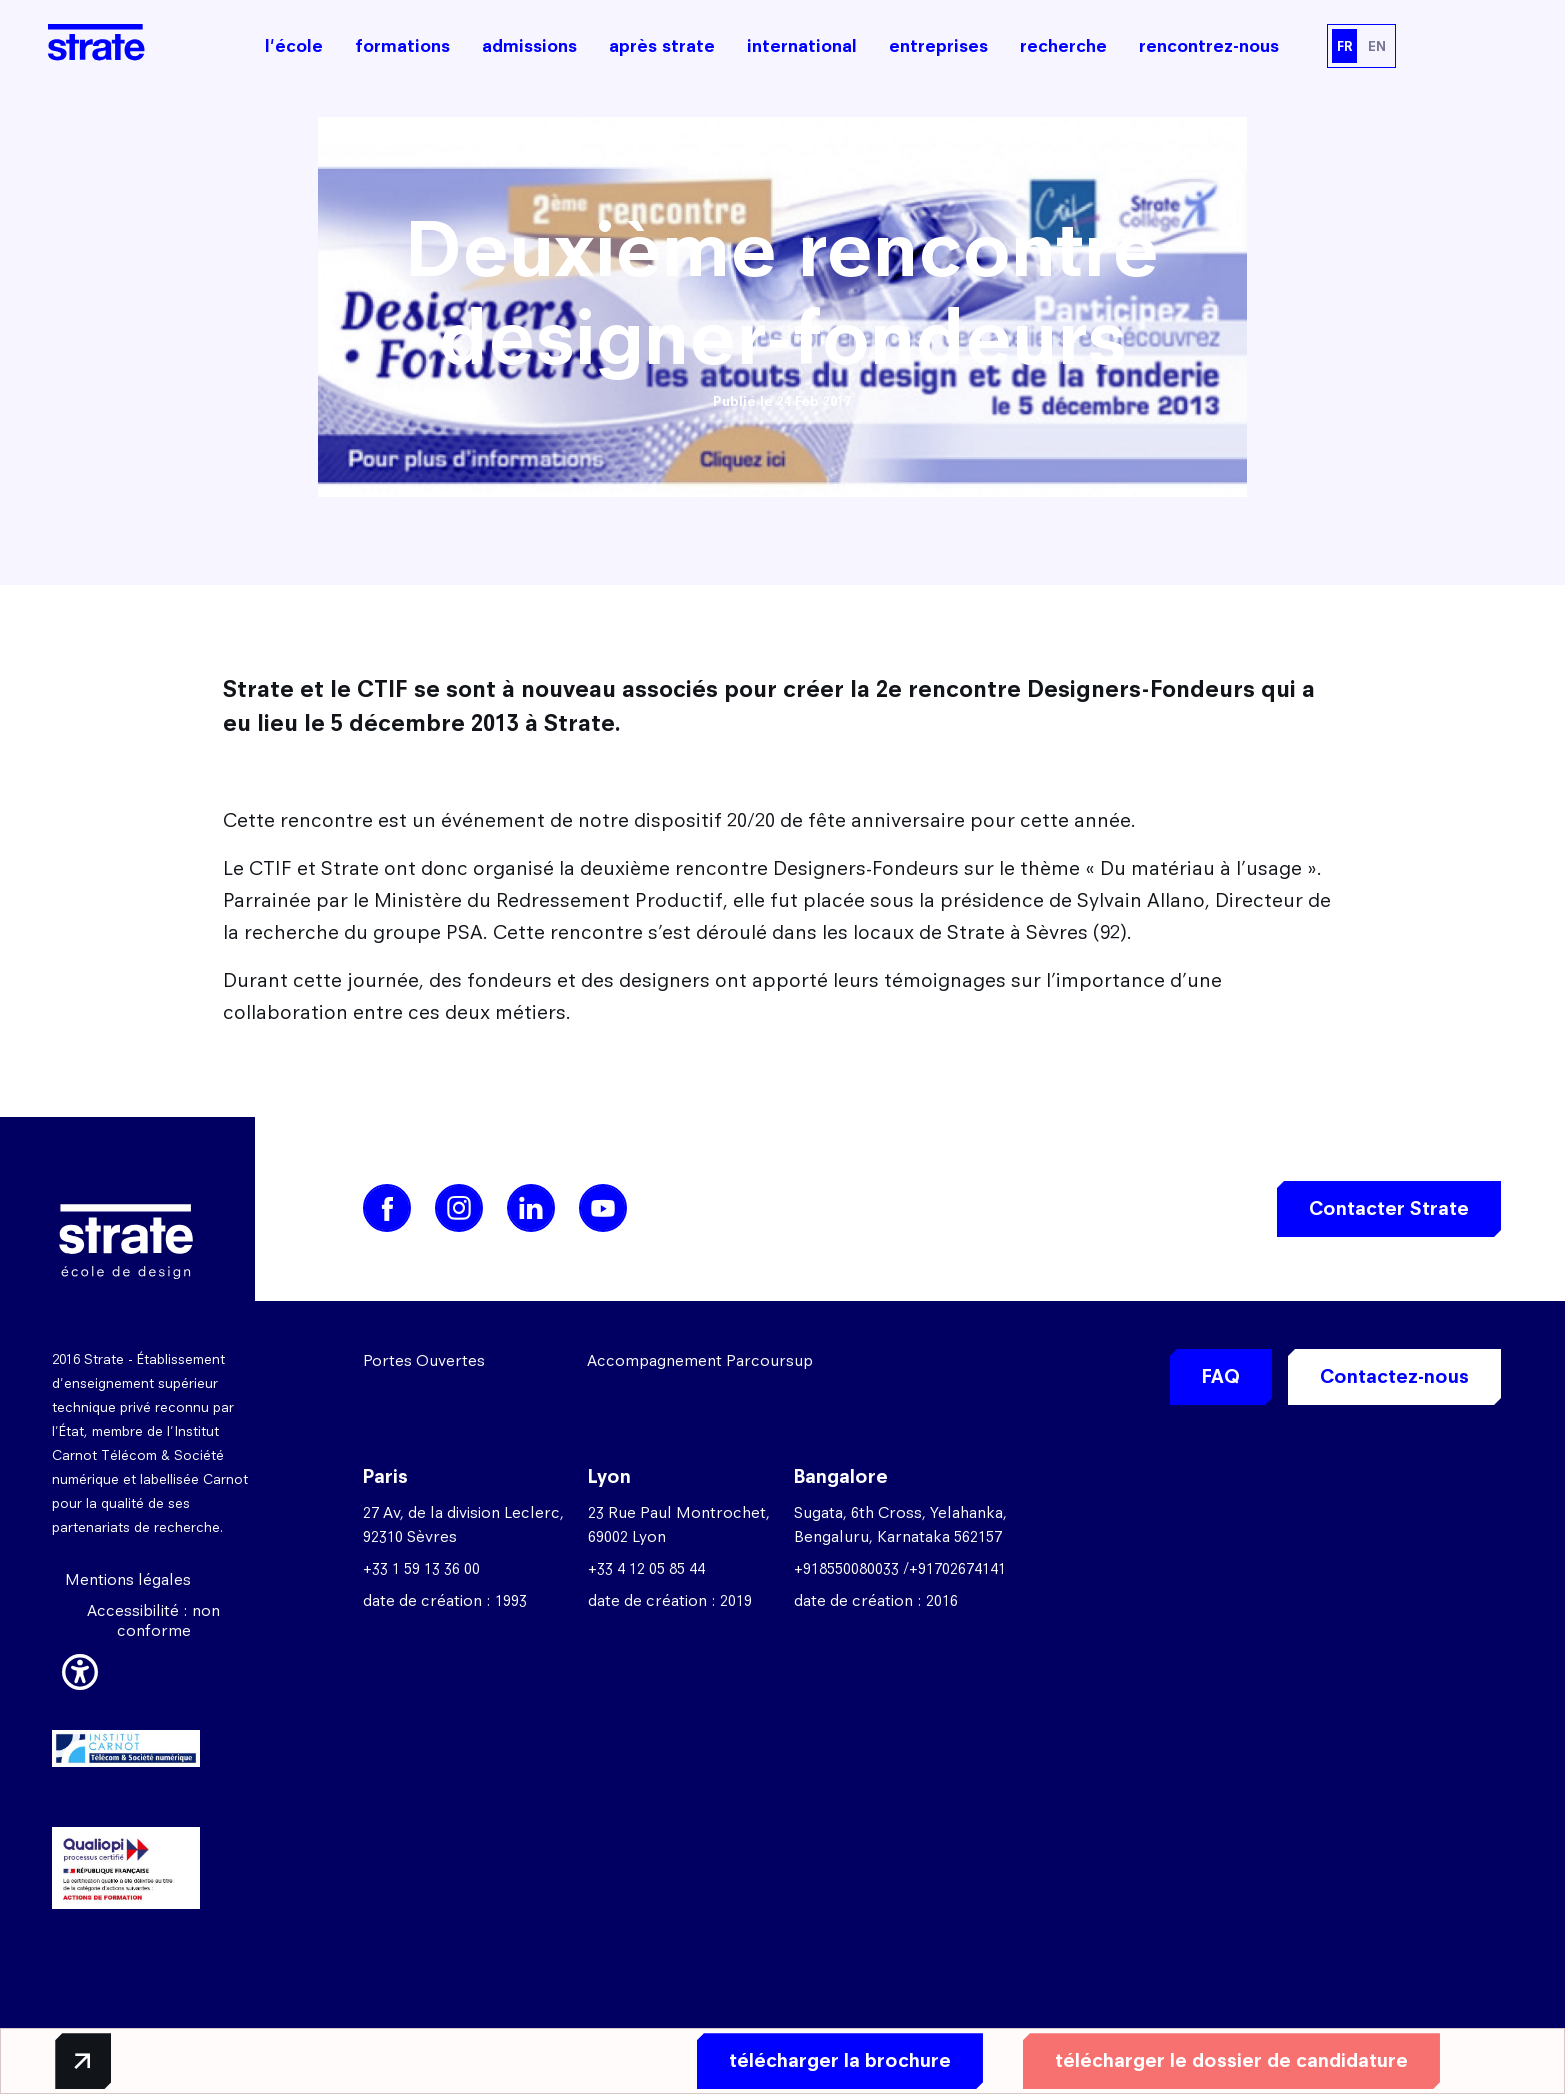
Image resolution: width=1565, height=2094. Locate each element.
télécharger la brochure (836, 2060)
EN (1377, 46)
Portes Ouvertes (424, 1360)
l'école (294, 46)
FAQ (1221, 1376)
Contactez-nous (1394, 1376)
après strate (662, 46)
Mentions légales (128, 1579)
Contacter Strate (1389, 1208)
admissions (529, 46)
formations (402, 46)
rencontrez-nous (1209, 46)
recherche (1063, 46)
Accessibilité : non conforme (153, 1620)
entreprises (938, 46)
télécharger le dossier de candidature (1227, 2060)
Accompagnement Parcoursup (700, 1360)
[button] (80, 1669)
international (802, 46)
